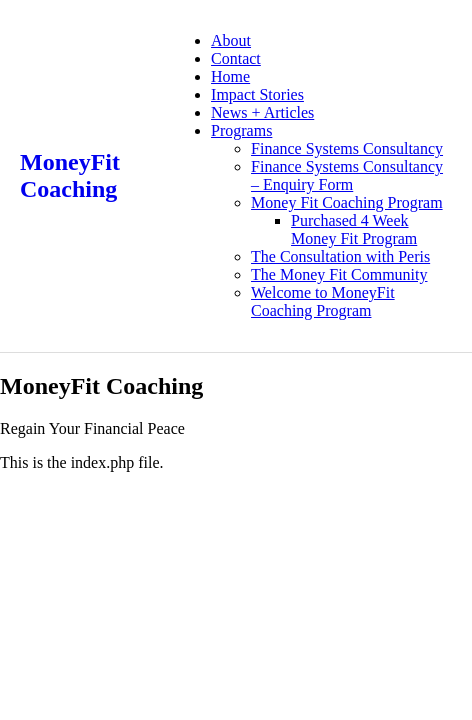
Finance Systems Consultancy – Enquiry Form (347, 175)
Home (230, 76)
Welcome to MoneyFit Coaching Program (323, 301)
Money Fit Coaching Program (347, 202)
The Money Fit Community (339, 274)
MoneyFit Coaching (70, 175)
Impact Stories (257, 94)
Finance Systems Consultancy (347, 148)
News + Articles (262, 112)
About (231, 40)
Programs (241, 130)
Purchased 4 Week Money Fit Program (354, 229)
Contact (236, 58)
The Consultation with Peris (340, 256)
